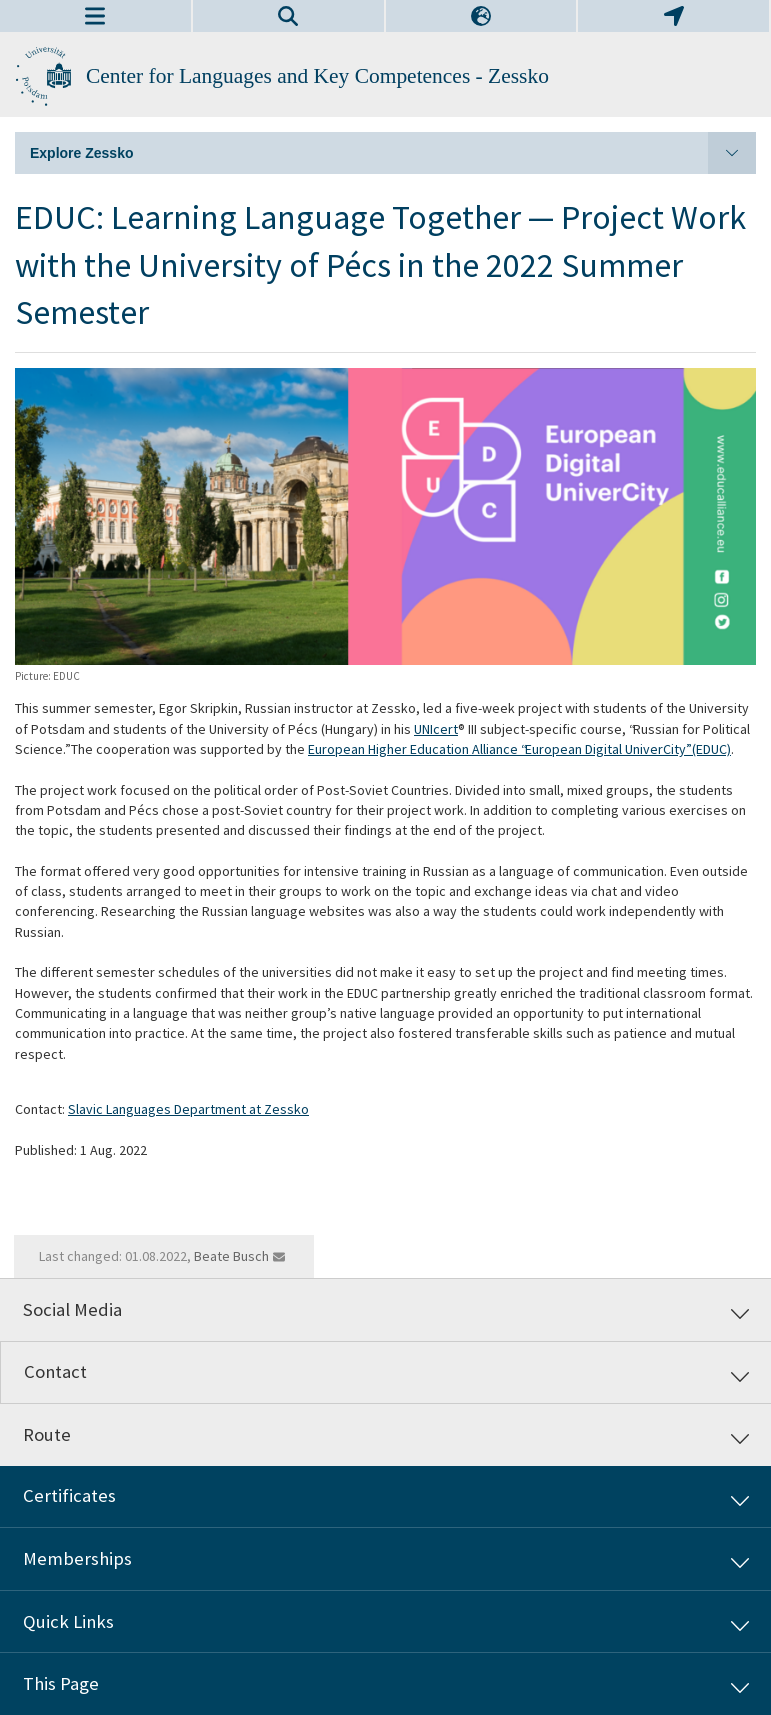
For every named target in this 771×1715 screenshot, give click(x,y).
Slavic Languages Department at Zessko (188, 1109)
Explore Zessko (393, 153)
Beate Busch (231, 1256)
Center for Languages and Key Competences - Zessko (317, 76)
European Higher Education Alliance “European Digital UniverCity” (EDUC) (519, 749)
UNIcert (436, 729)
